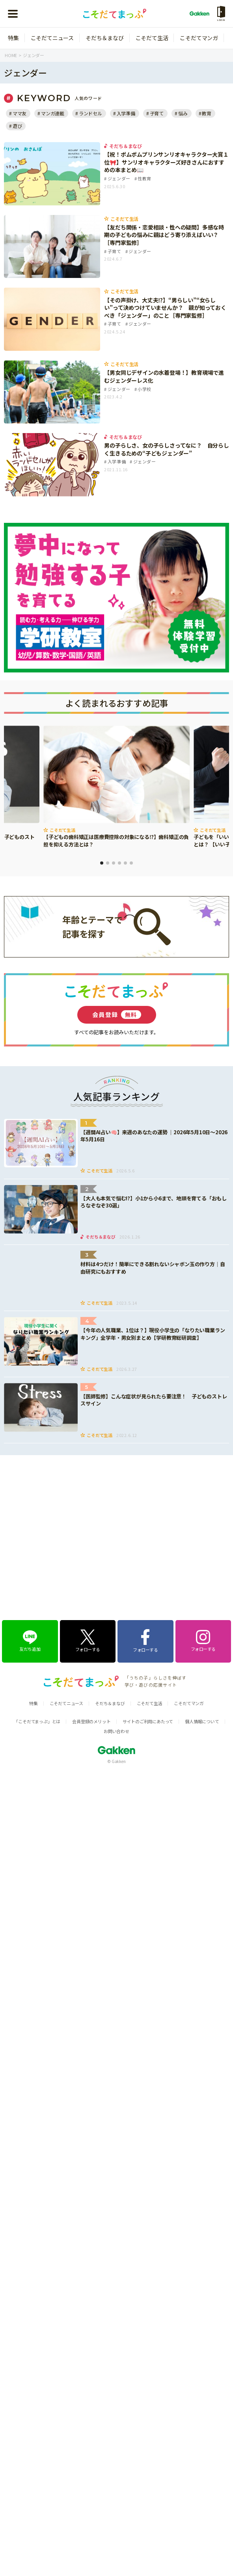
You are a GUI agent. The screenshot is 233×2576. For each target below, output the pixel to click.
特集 (13, 38)
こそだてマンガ (199, 38)
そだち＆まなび (105, 38)
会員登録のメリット (91, 1610)
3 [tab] (113, 863)
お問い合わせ (116, 1620)
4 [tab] (119, 863)
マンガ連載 (52, 113)
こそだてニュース (52, 38)
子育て (157, 113)
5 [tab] (125, 863)
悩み (183, 113)
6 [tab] (131, 863)
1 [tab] (101, 863)
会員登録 (116, 1014)
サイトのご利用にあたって (148, 1610)
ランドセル (90, 113)
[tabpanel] (116, 787)
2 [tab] (107, 863)
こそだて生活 (152, 38)
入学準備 (126, 113)
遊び (17, 125)
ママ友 (19, 113)
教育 (206, 113)
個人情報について (202, 1610)
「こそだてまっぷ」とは (37, 1610)
